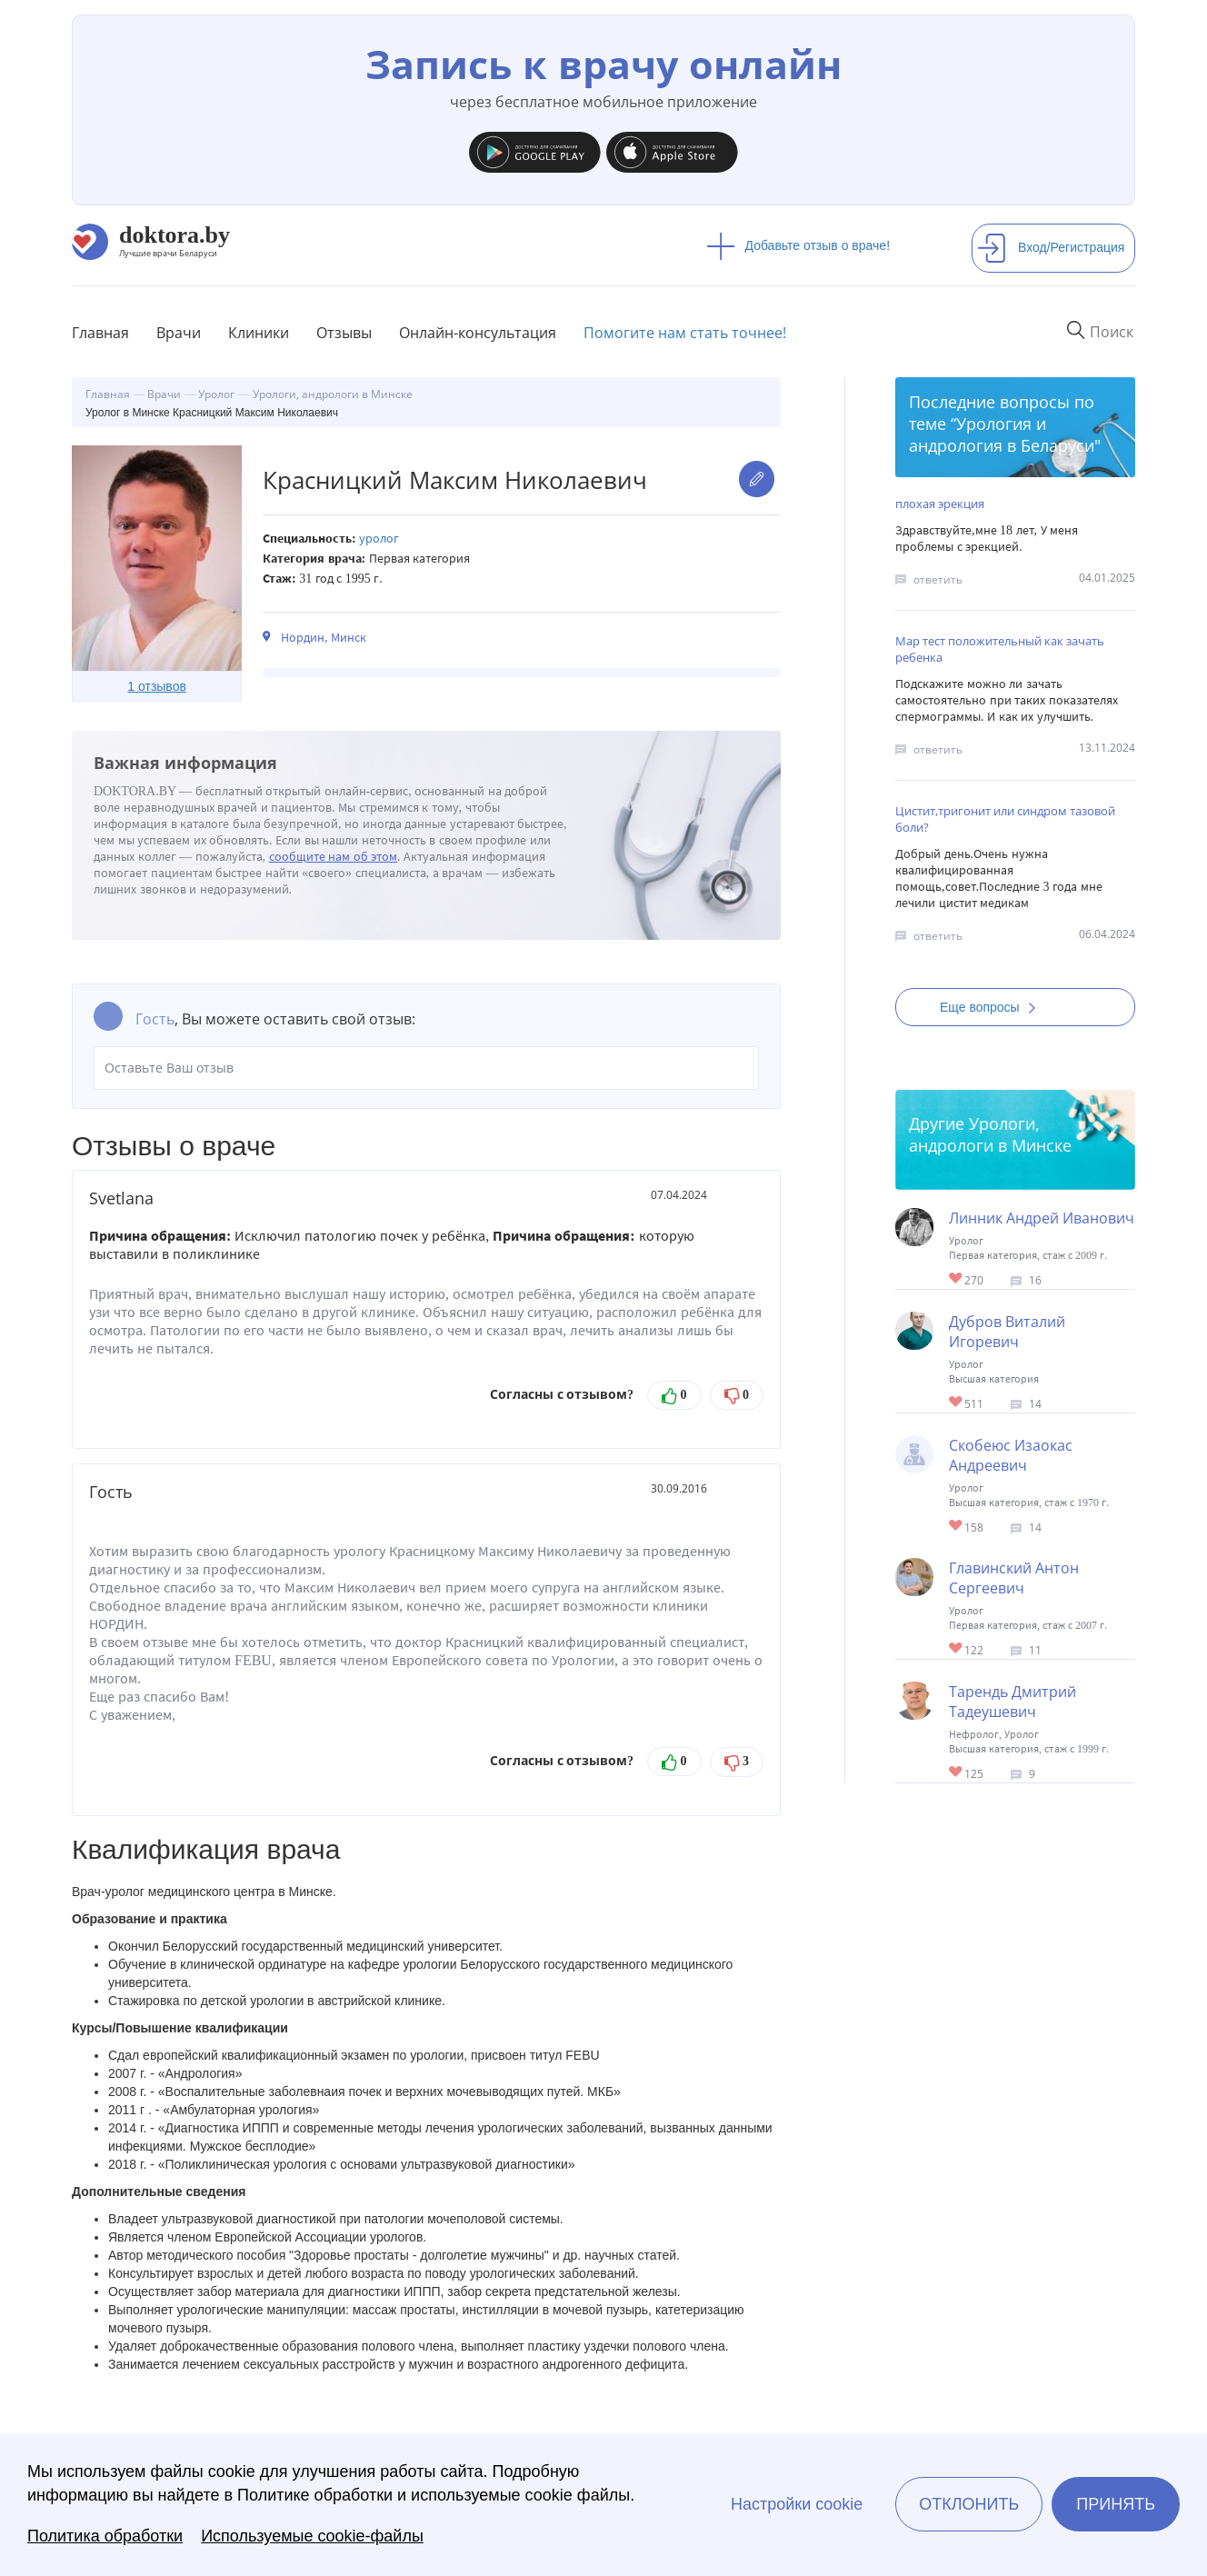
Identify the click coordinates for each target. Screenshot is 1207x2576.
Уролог (379, 538)
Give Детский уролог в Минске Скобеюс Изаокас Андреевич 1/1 (956, 1526)
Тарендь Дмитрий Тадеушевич (1012, 1702)
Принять (1115, 2504)
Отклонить (969, 2504)
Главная (100, 333)
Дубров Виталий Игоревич (1007, 1332)
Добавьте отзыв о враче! (798, 245)
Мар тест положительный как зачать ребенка (999, 649)
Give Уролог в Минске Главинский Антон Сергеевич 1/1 (956, 1649)
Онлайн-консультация (477, 333)
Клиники (258, 333)
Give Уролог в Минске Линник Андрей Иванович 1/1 (956, 1279)
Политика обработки (105, 2536)
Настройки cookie (797, 2504)
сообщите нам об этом (333, 857)
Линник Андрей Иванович (1041, 1218)
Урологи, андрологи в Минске (990, 1134)
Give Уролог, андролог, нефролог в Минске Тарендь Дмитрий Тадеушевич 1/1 (956, 1773)
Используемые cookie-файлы (312, 2536)
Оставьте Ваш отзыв (426, 1068)
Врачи (178, 333)
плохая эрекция (939, 503)
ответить (938, 579)
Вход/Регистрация (1050, 247)
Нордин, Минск (323, 637)
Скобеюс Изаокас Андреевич (1010, 1455)
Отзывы (344, 333)
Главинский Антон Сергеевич (1014, 1578)
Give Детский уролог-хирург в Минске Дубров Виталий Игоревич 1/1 (956, 1403)
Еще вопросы (993, 1007)
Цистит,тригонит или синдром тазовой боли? (1005, 819)
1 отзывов (156, 686)
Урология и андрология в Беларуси (1001, 434)
